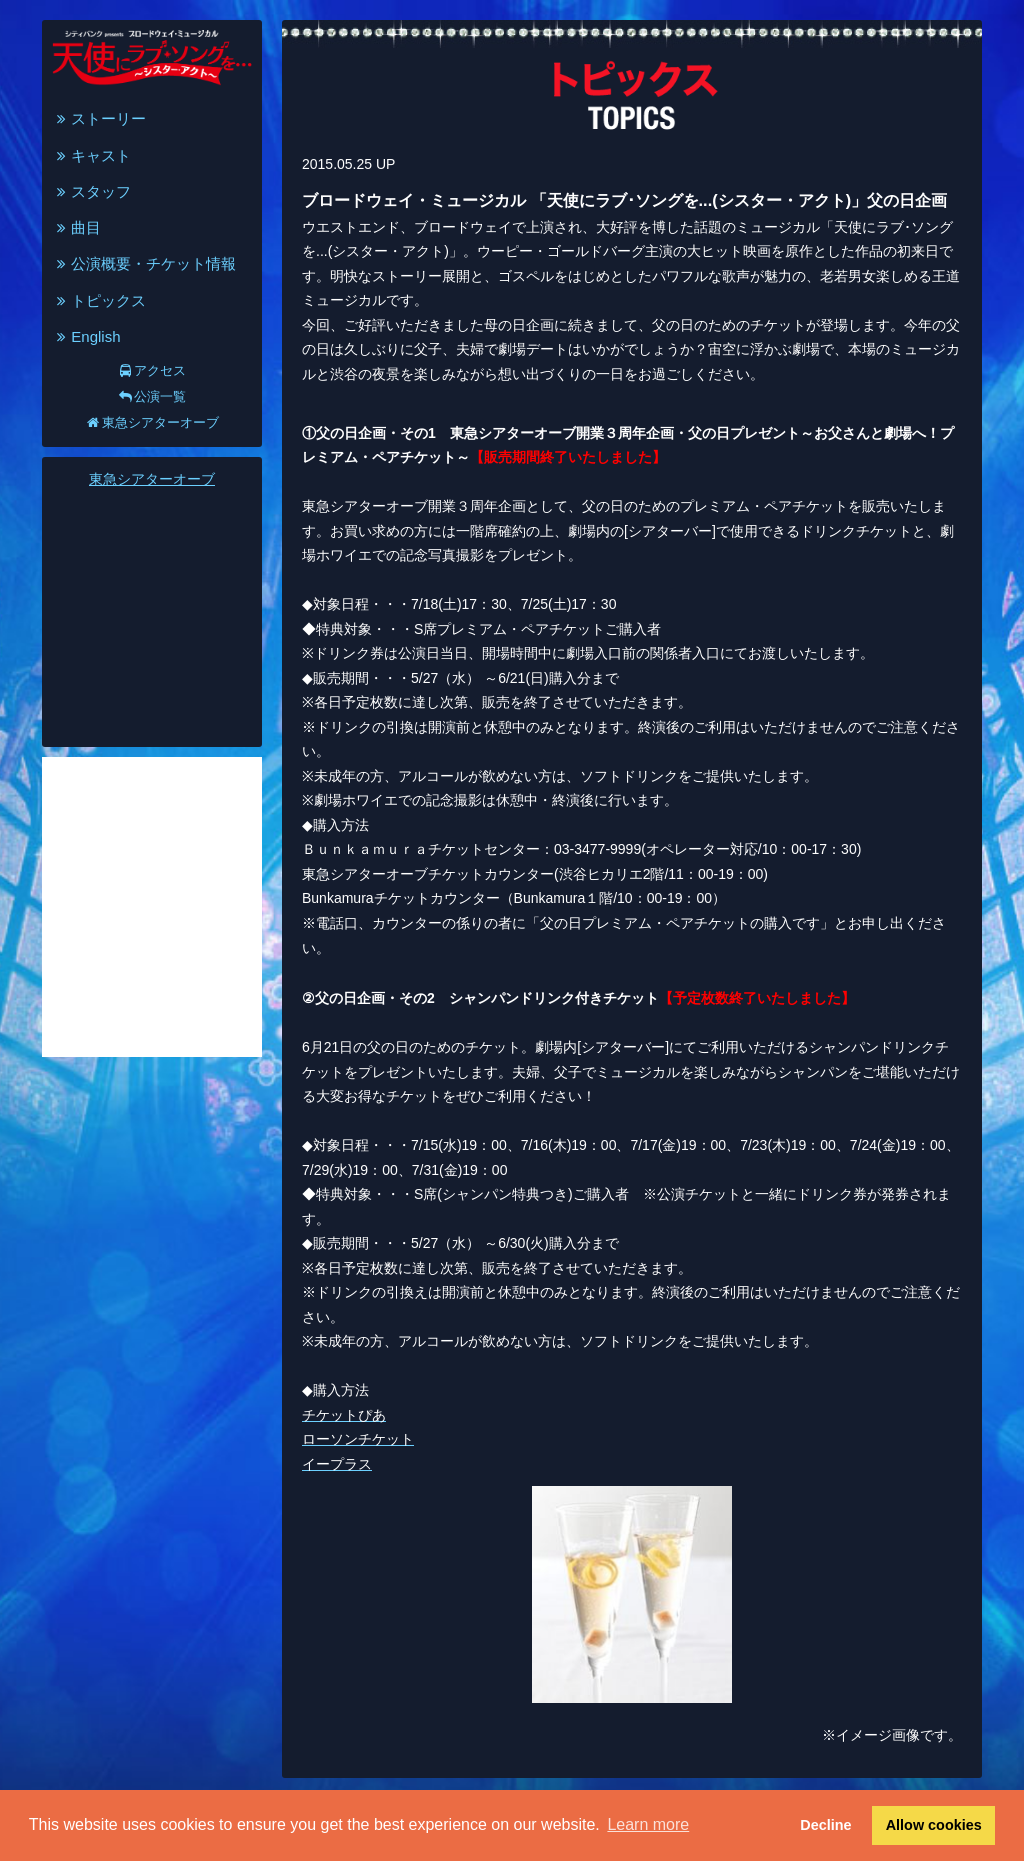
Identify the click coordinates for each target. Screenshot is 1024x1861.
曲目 (76, 227)
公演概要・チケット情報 (144, 263)
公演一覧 (152, 396)
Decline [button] (825, 1825)
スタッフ (91, 191)
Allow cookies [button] (934, 1825)
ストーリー (99, 118)
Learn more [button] (648, 1824)
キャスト (91, 155)
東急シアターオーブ (152, 422)
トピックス (99, 300)
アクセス (152, 370)
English (86, 336)
